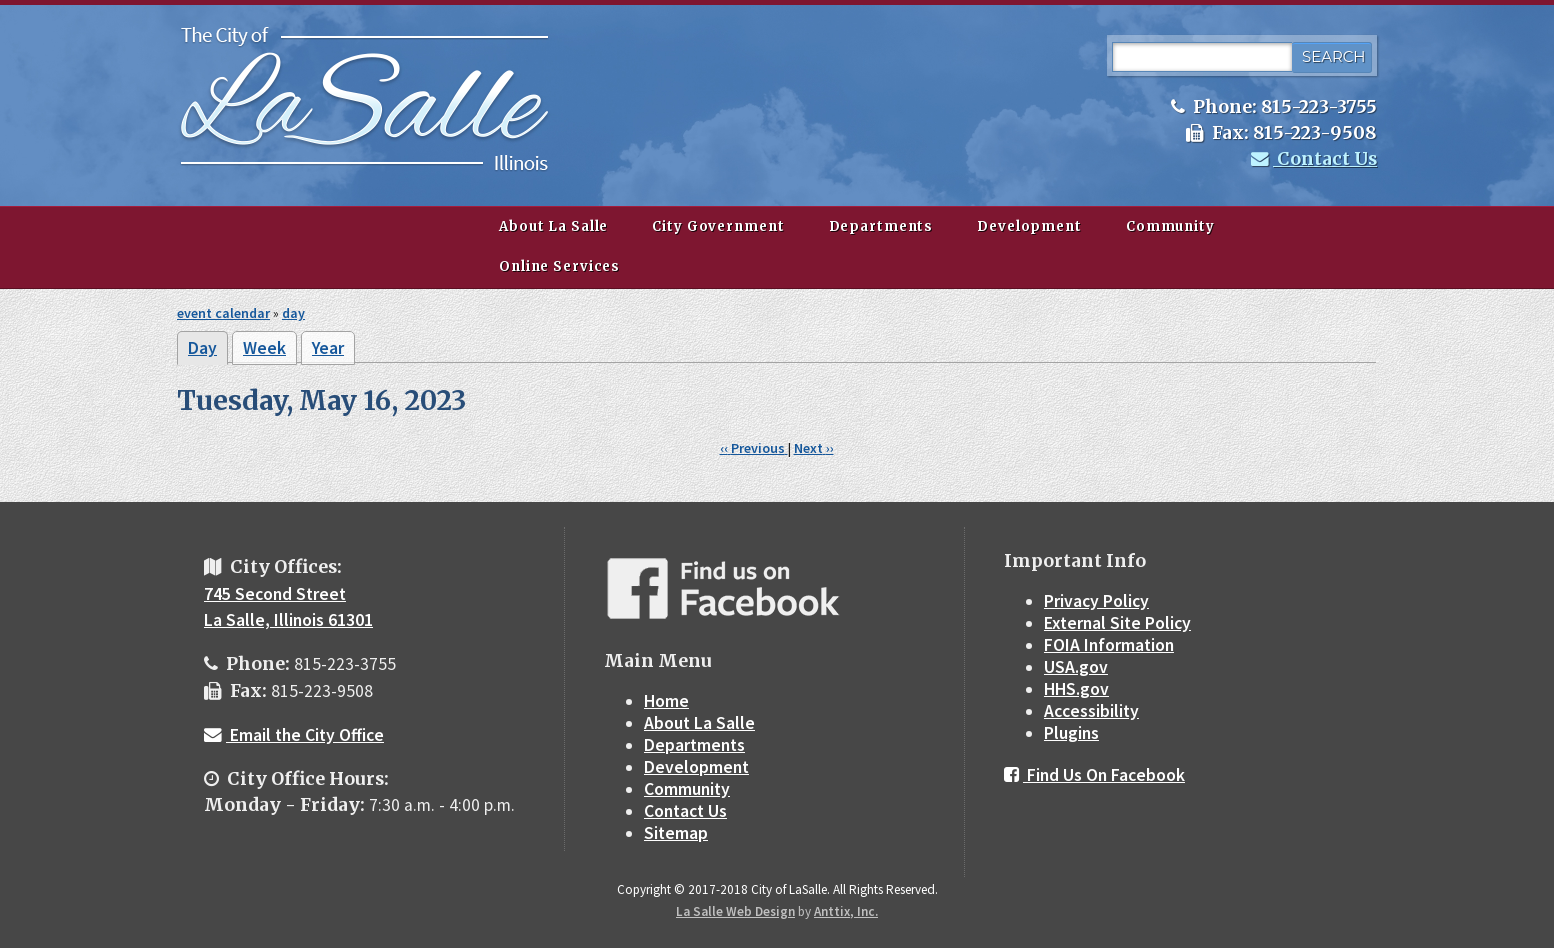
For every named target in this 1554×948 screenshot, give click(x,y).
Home (666, 701)
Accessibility (1091, 711)
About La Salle (553, 226)
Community (1170, 226)
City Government (718, 226)
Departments (881, 226)
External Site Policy (1117, 623)
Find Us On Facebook (1094, 775)
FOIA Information (1109, 645)
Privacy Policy (1096, 601)
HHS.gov (1076, 689)
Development (1029, 226)
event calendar (223, 313)
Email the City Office (294, 735)
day (293, 313)
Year (328, 348)
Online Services (559, 266)
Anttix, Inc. (846, 911)
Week (264, 348)
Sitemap (676, 833)
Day (208, 351)
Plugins (1071, 733)
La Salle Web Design (735, 911)
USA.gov (1076, 667)
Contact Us (1314, 159)
